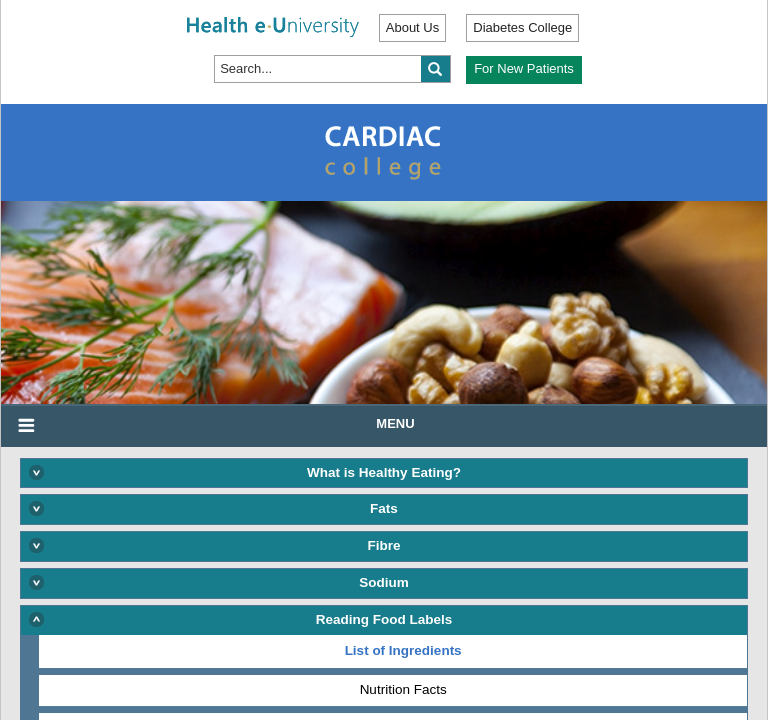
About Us (412, 27)
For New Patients (524, 68)
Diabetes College (522, 27)
